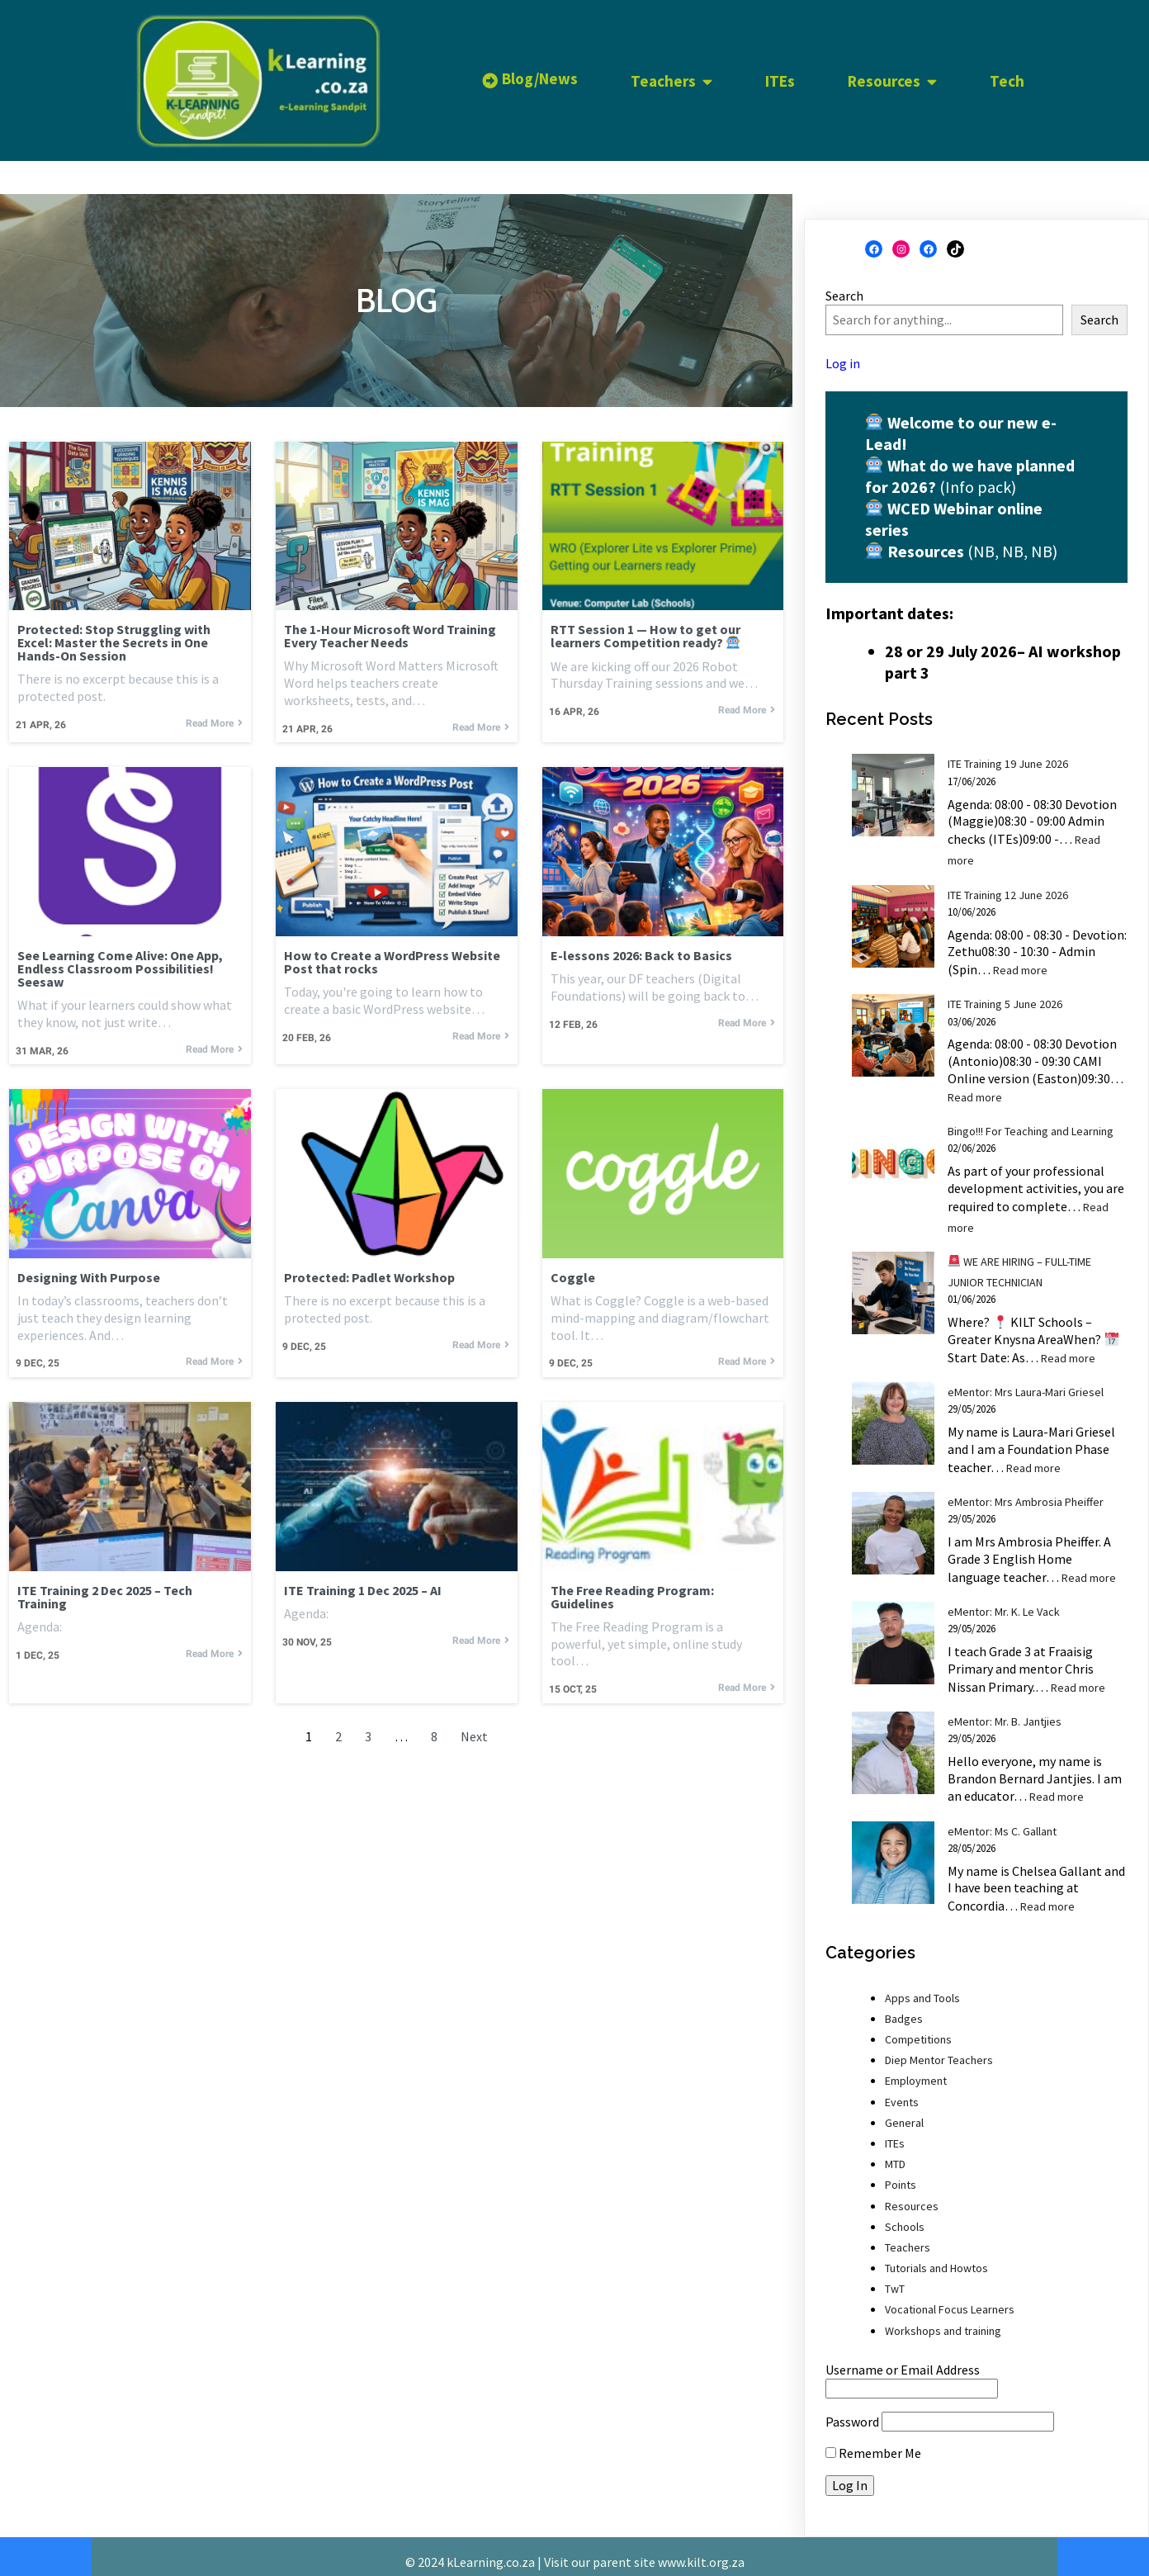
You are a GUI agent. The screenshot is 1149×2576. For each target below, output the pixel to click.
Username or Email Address (902, 2359)
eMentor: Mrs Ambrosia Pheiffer (1026, 1491)
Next (474, 1733)
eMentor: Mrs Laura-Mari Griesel (1026, 1381)
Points (900, 2173)
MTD (895, 2153)
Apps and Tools (922, 1986)
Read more (1020, 959)
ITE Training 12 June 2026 (1008, 883)
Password (852, 2411)
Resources (912, 2194)
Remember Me (873, 2442)
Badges (904, 2008)
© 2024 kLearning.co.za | (474, 2550)
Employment (916, 2069)
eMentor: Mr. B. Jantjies (1005, 1710)
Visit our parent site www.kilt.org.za (644, 2550)
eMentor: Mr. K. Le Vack (1004, 1600)
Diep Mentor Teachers (939, 2049)
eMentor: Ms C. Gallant (1002, 1819)
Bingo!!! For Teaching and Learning (1031, 1120)
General (904, 2112)
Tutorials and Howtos (936, 2257)
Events (902, 2090)
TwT (895, 2278)
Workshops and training (943, 2319)
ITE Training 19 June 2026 (1008, 753)
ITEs (895, 2132)
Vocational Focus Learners (949, 2298)
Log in (842, 351)
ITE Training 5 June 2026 (1005, 993)
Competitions (918, 2028)
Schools (904, 2215)
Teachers (907, 2236)
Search (844, 285)
